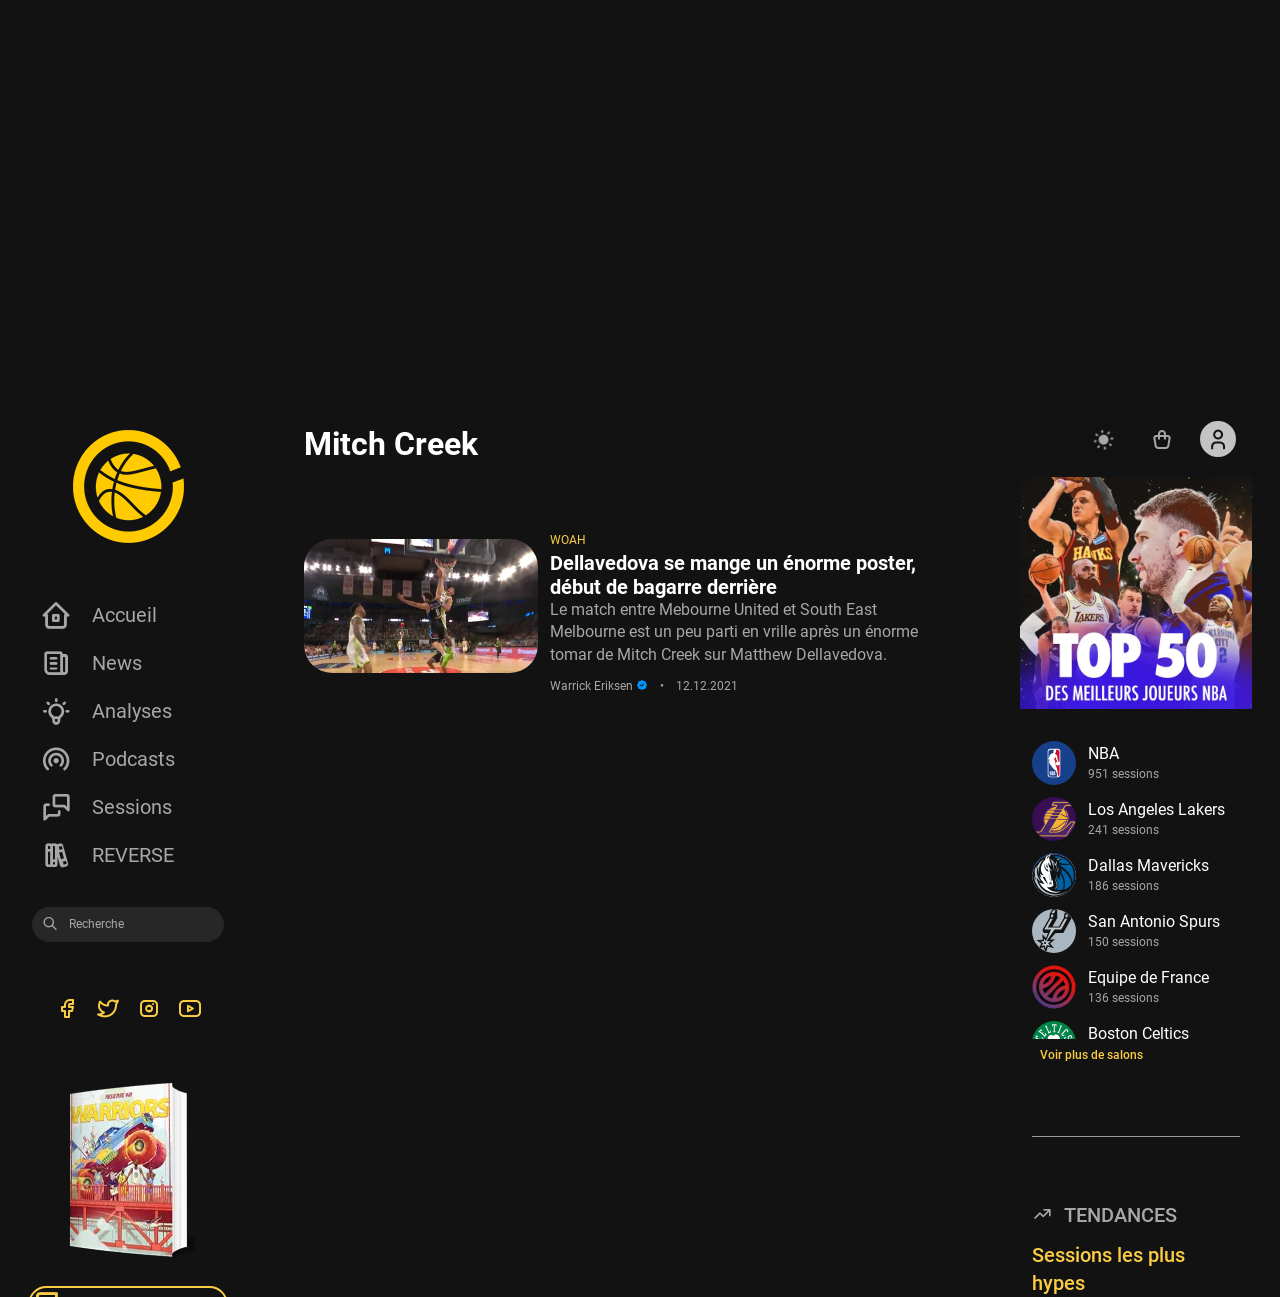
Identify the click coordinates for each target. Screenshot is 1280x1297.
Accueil (98, 615)
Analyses (106, 711)
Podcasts (107, 759)
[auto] (1106, 439)
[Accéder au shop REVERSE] (1162, 439)
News (91, 663)
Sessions (106, 807)
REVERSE (107, 855)
